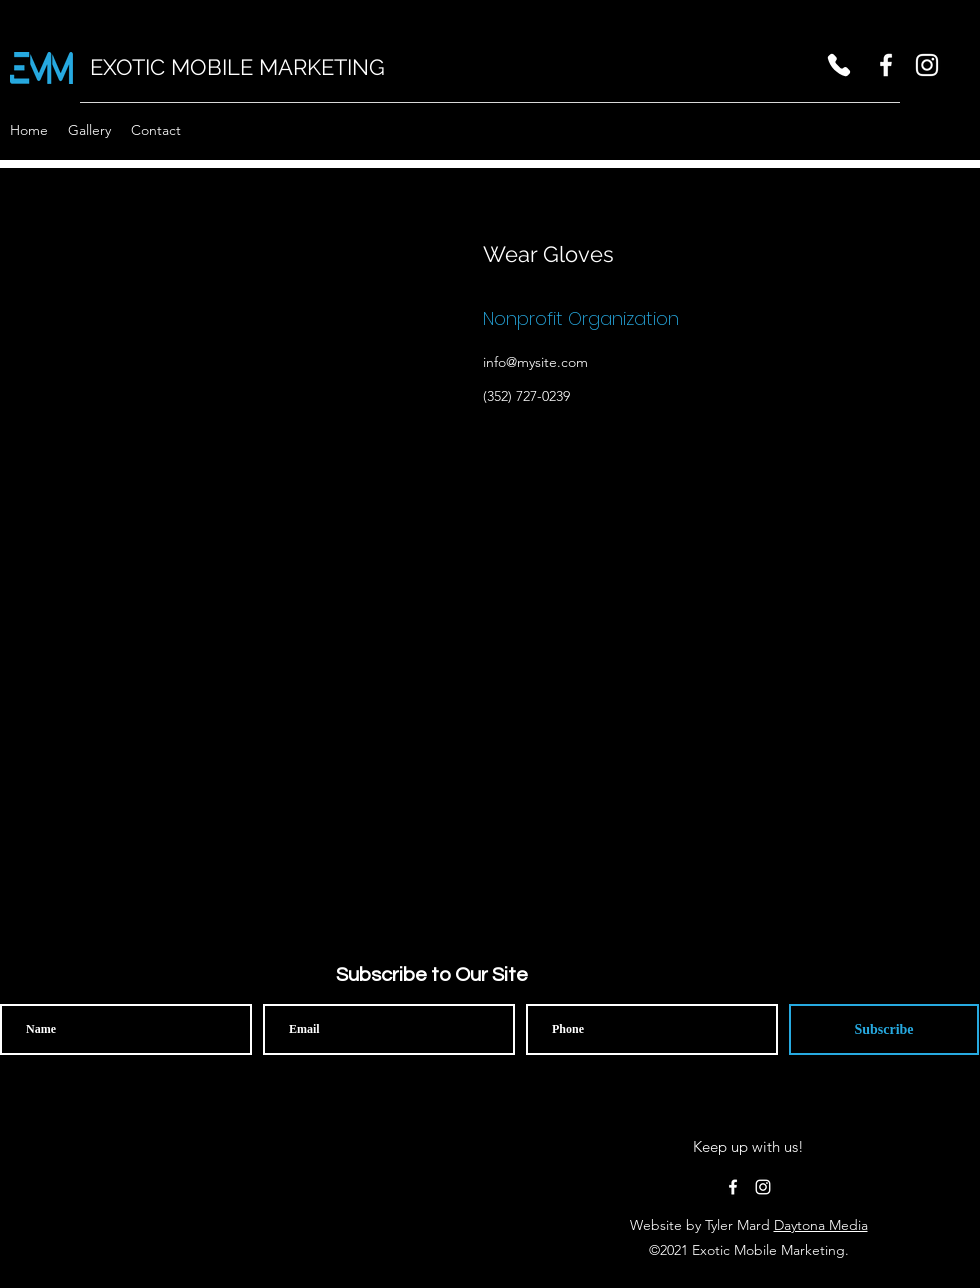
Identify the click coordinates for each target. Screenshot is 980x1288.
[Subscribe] (884, 1029)
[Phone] (839, 65)
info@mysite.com (535, 362)
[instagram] (927, 65)
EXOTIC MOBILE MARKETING (237, 67)
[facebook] (886, 65)
